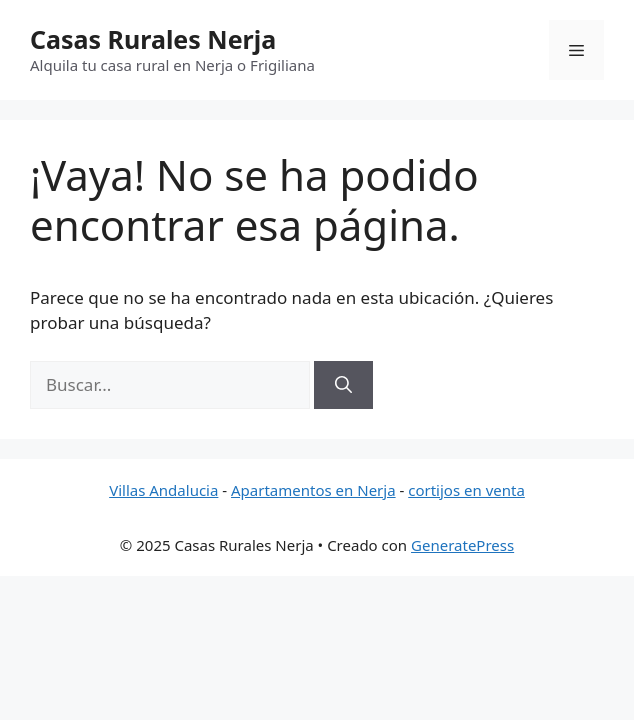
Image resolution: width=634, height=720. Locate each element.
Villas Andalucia (163, 490)
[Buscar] (343, 385)
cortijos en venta (466, 490)
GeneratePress (462, 545)
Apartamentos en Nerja (313, 490)
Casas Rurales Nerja (153, 39)
